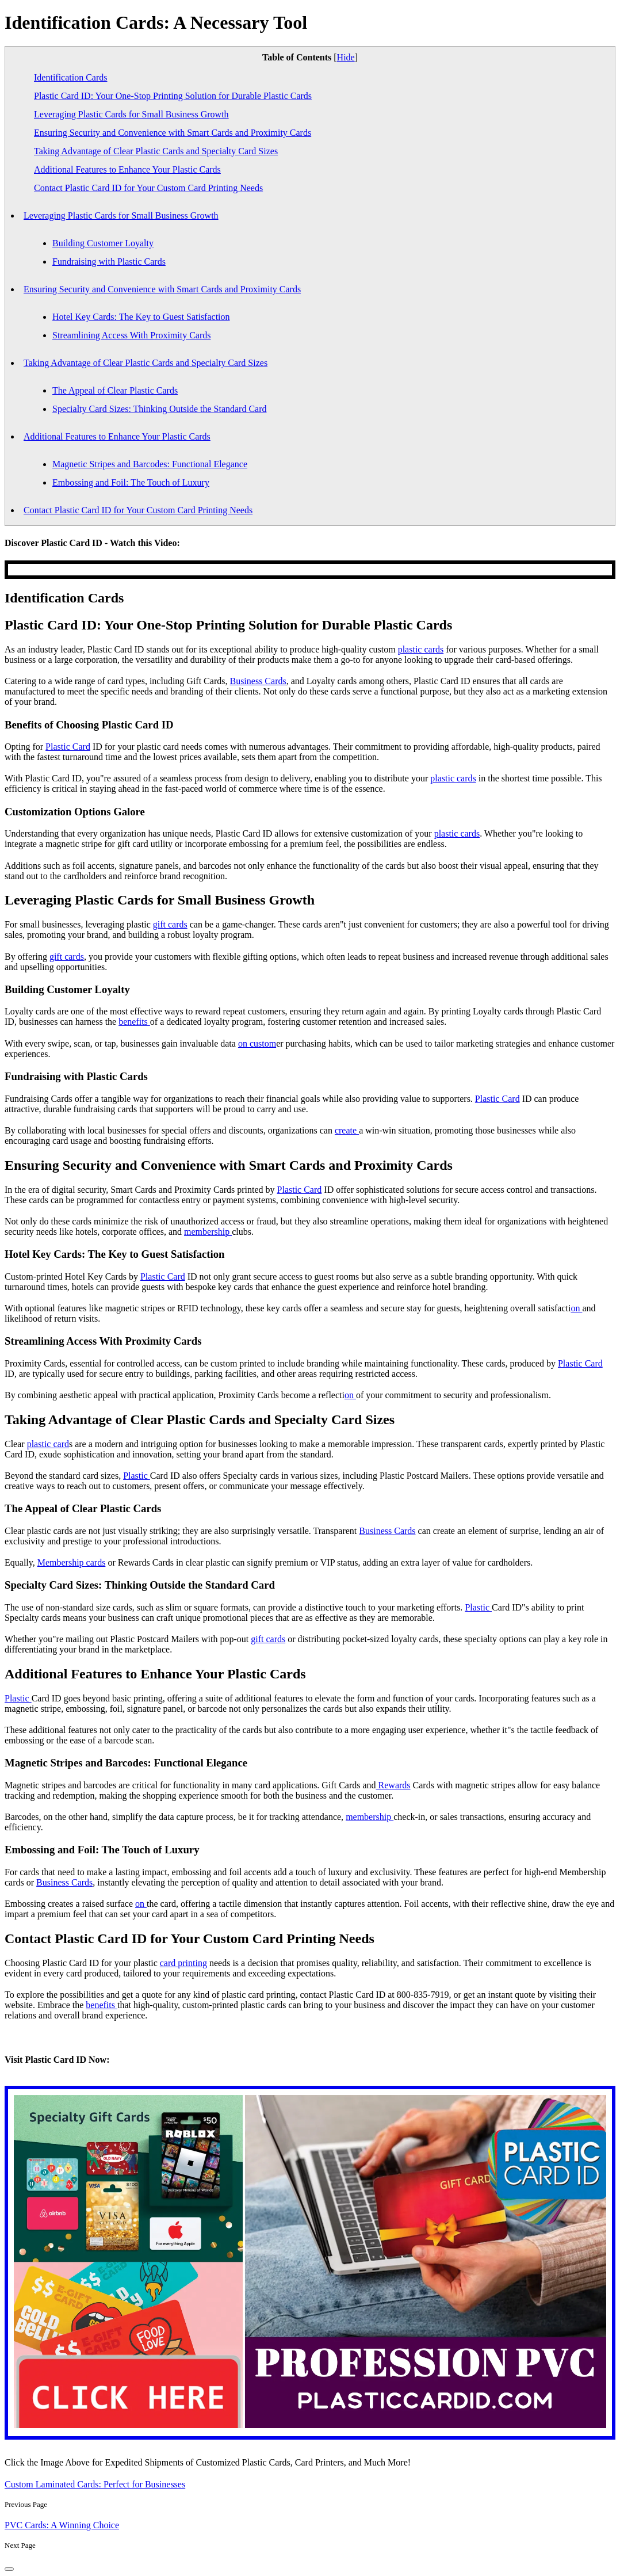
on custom (257, 1043)
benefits (134, 1021)
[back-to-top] (9, 2569)
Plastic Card (67, 746)
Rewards (393, 1785)
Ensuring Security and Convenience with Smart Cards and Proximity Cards (172, 133)
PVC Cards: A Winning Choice (62, 2525)
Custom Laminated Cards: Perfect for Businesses (95, 2484)
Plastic (136, 1475)
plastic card (48, 1444)
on (576, 1308)
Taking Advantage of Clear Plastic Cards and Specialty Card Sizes (156, 151)
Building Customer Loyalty (103, 243)
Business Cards (257, 681)
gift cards (170, 924)
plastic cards (421, 649)
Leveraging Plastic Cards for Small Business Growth (131, 114)
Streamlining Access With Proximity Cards (131, 335)
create (347, 1130)
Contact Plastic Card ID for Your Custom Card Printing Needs (148, 188)
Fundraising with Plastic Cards (109, 261)
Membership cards (71, 1562)
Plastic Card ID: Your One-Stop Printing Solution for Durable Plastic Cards (173, 96)
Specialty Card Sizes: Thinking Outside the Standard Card (159, 409)
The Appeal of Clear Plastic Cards (115, 390)
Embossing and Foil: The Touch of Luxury (130, 482)
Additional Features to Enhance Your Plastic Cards (127, 169)
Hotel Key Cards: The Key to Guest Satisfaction (141, 317)
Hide (346, 57)
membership (208, 1232)
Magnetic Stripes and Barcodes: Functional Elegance (149, 464)
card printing (183, 1963)
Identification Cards (71, 77)
